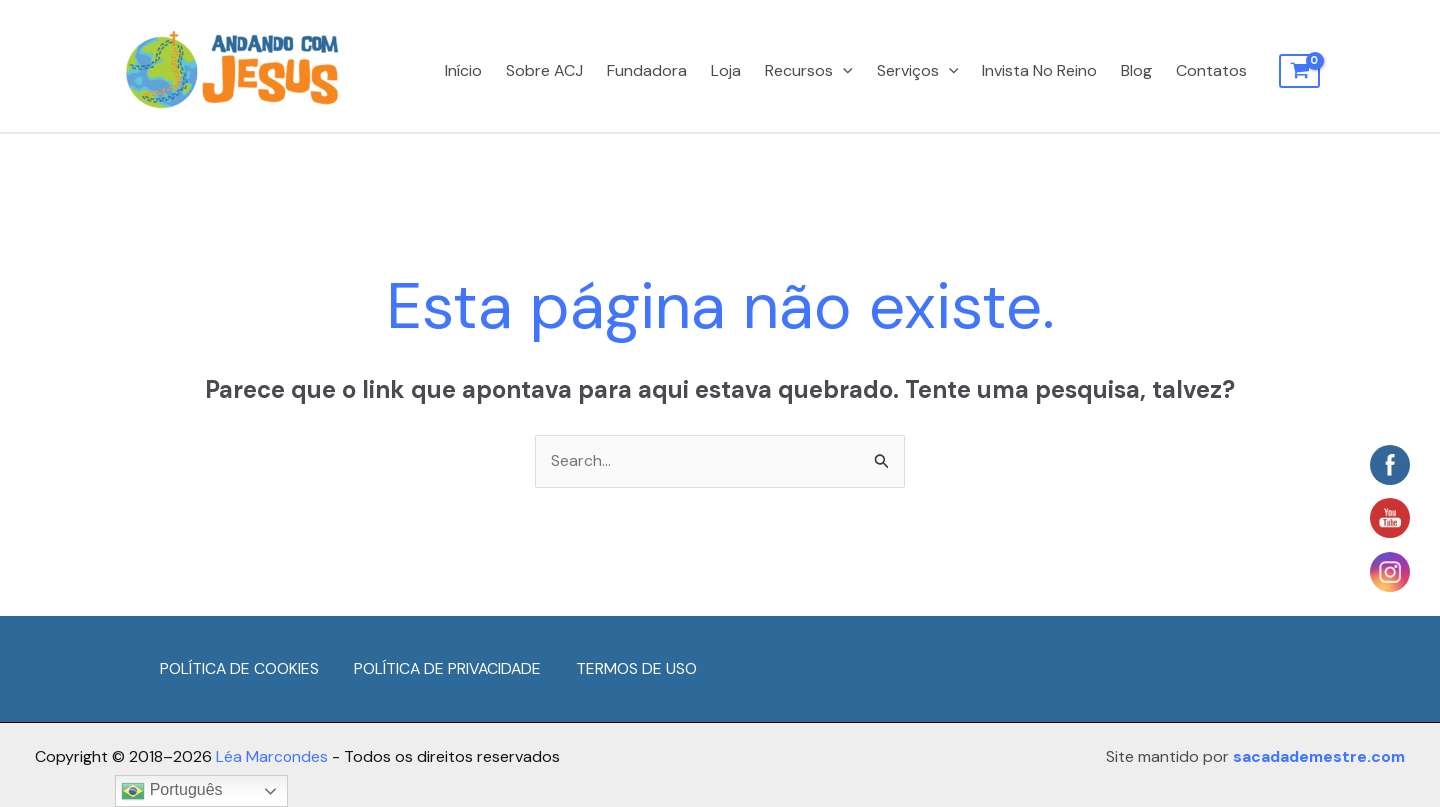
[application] (843, 71)
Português (171, 791)
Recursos (809, 71)
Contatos (1211, 70)
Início (463, 70)
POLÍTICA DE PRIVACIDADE (450, 669)
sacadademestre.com (1316, 757)
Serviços (918, 71)
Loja (726, 70)
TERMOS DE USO (640, 669)
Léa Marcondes (272, 757)
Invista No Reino (1039, 70)
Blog (1136, 70)
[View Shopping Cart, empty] (1299, 71)
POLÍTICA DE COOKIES (240, 669)
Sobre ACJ (544, 70)
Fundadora (647, 70)
